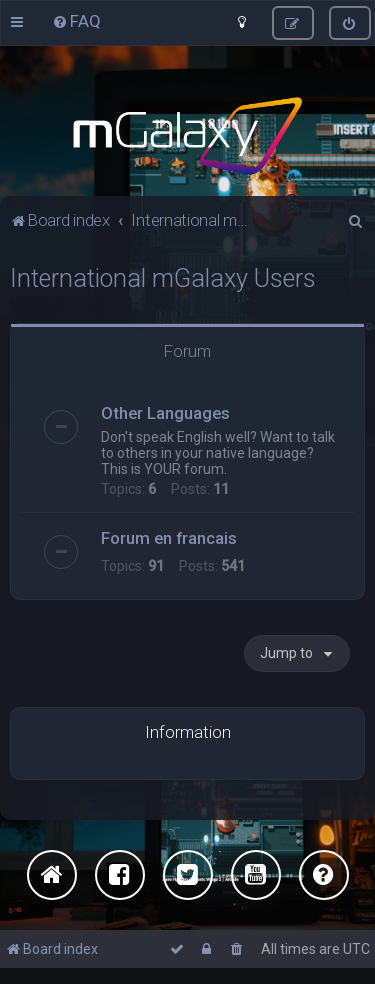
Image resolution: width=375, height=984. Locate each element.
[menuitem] (76, 21)
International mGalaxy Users (163, 276)
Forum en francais (169, 536)
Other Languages (165, 411)
